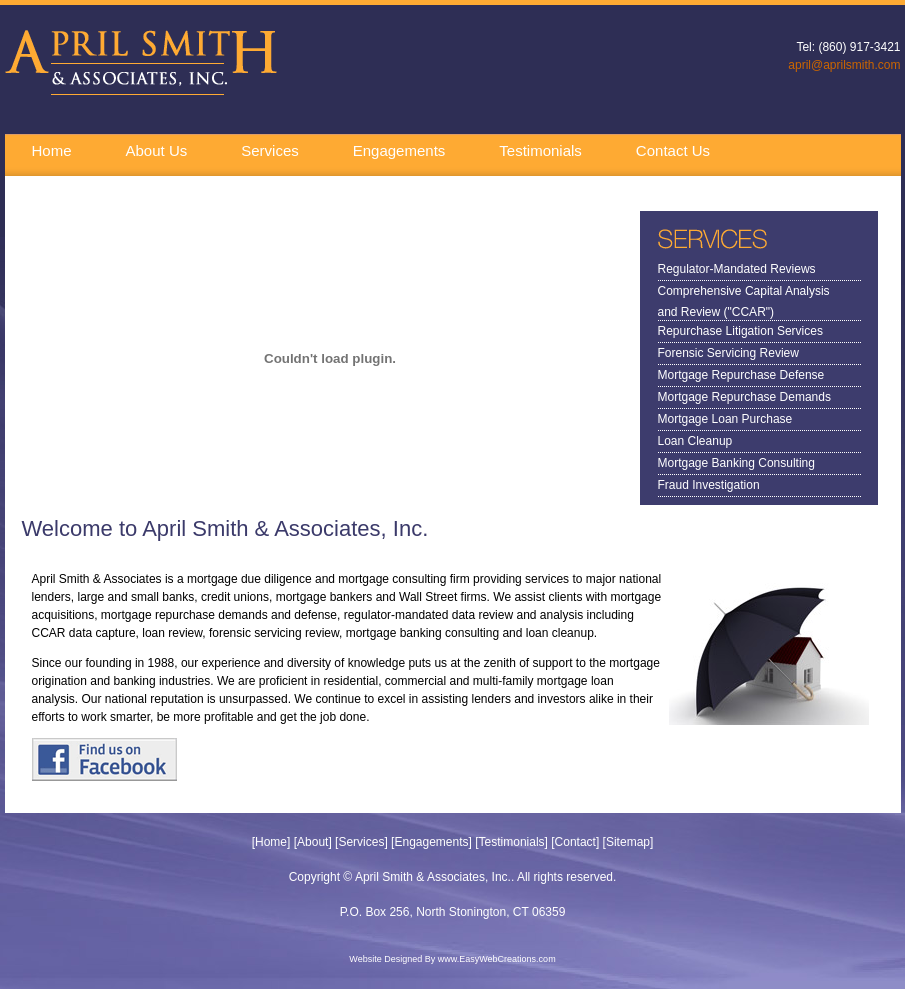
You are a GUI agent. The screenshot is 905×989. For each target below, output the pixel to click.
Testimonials (540, 150)
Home (52, 150)
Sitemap (628, 842)
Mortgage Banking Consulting (736, 463)
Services (270, 150)
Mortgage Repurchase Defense (741, 375)
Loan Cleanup (695, 441)
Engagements (399, 150)
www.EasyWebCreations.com (497, 959)
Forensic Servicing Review (728, 353)
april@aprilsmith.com (844, 65)
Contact (575, 842)
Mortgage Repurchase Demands (744, 397)
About (312, 842)
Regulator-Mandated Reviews (737, 269)
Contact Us (673, 150)
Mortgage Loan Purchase (725, 419)
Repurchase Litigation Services (740, 331)
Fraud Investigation (709, 485)
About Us (157, 150)
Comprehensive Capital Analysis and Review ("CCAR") (744, 293)
